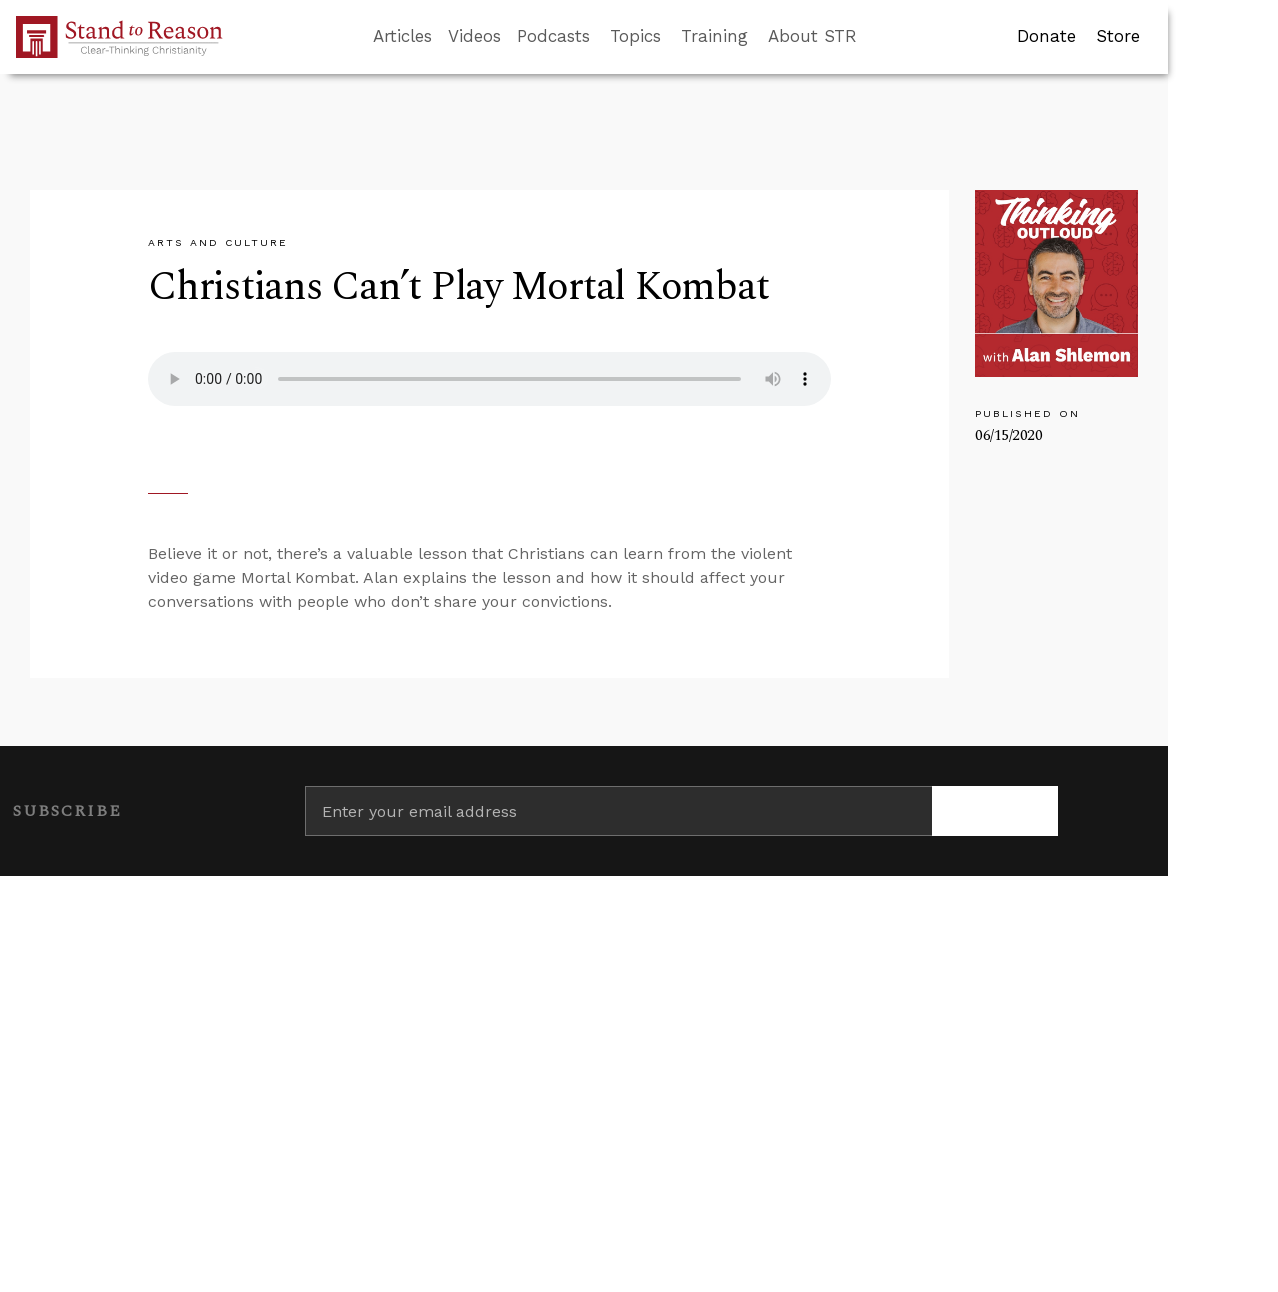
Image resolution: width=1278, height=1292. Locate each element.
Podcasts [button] (553, 36)
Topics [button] (635, 36)
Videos (474, 36)
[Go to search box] (875, 37)
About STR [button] (812, 36)
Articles (402, 36)
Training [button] (714, 36)
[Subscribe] (994, 811)
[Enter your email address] (618, 811)
